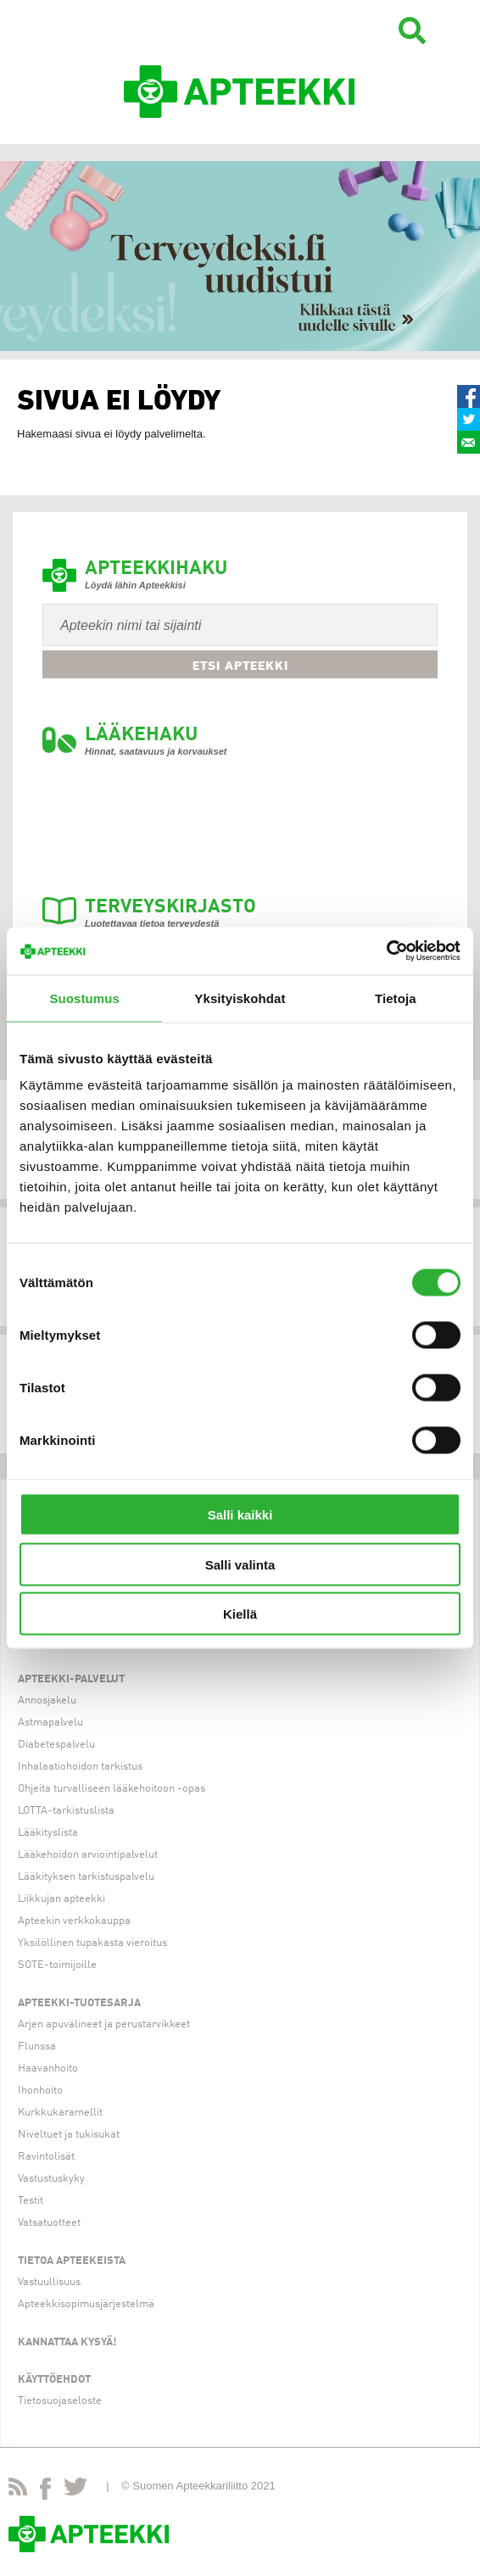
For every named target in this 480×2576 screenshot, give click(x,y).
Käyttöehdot (54, 2379)
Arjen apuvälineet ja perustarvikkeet (104, 2024)
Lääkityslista (48, 1832)
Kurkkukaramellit (60, 2112)
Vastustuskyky (51, 2178)
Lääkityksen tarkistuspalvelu (86, 1876)
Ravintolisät (46, 2156)
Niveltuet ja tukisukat (69, 2134)
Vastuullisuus (49, 2282)
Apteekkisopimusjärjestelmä (86, 2304)
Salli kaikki (240, 1515)
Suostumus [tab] (84, 997)
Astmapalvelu (50, 1722)
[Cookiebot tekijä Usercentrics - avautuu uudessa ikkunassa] (386, 951)
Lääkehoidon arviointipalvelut (88, 1854)
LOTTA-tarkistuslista (66, 1810)
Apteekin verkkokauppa (74, 1920)
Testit (30, 2200)
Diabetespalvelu (56, 1744)
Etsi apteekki (240, 665)
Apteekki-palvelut (71, 1679)
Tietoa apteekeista (72, 2261)
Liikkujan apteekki (61, 1898)
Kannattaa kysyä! (67, 2342)
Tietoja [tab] (395, 997)
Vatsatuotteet (49, 2222)
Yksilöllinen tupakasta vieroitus (92, 1943)
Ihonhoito (40, 2090)
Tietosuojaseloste (60, 2400)
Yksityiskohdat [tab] (239, 997)
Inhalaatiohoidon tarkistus (80, 1766)
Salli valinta (240, 1564)
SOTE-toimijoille (57, 1965)
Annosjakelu (47, 1700)
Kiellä (240, 1614)
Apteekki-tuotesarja (79, 2003)
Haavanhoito (48, 2068)
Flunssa (37, 2046)
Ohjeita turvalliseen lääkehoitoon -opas (111, 1788)
